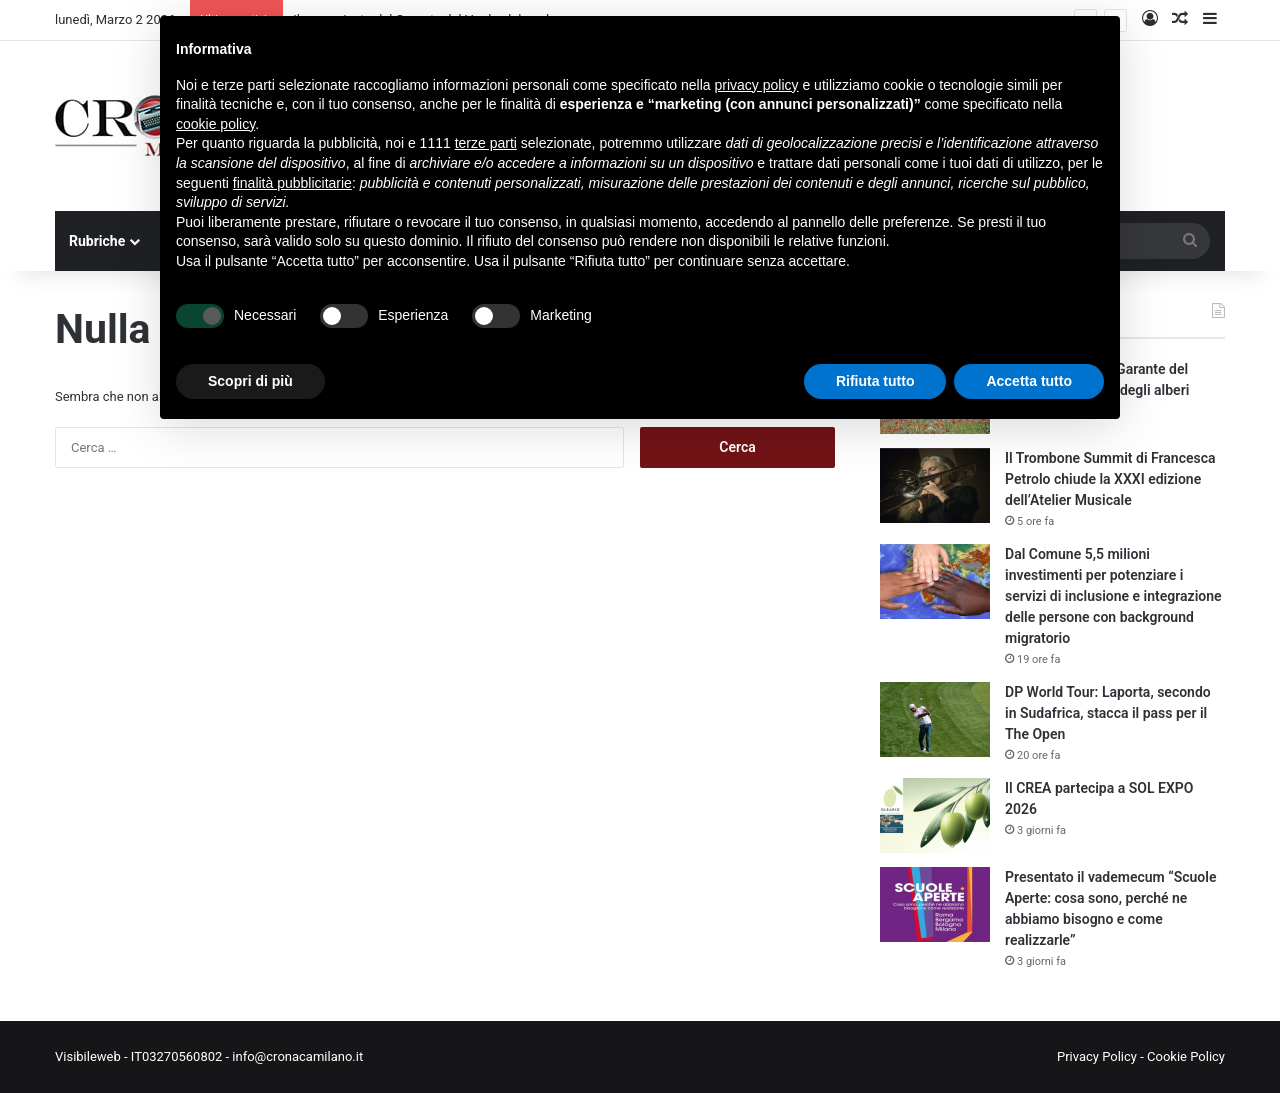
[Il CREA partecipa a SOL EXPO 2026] (935, 815)
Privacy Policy (1097, 1056)
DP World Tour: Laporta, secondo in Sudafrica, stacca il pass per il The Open (1108, 713)
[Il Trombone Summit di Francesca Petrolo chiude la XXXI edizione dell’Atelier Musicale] (935, 485)
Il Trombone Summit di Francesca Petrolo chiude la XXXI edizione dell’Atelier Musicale (1110, 479)
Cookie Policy (1186, 1056)
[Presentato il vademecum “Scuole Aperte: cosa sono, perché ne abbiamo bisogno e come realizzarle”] (935, 904)
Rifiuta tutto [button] (875, 381)
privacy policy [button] (757, 85)
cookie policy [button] (215, 124)
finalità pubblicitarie (292, 183)
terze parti (486, 143)
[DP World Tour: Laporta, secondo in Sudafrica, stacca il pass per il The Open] (935, 719)
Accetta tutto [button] (1029, 381)
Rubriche (97, 241)
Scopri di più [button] (250, 381)
